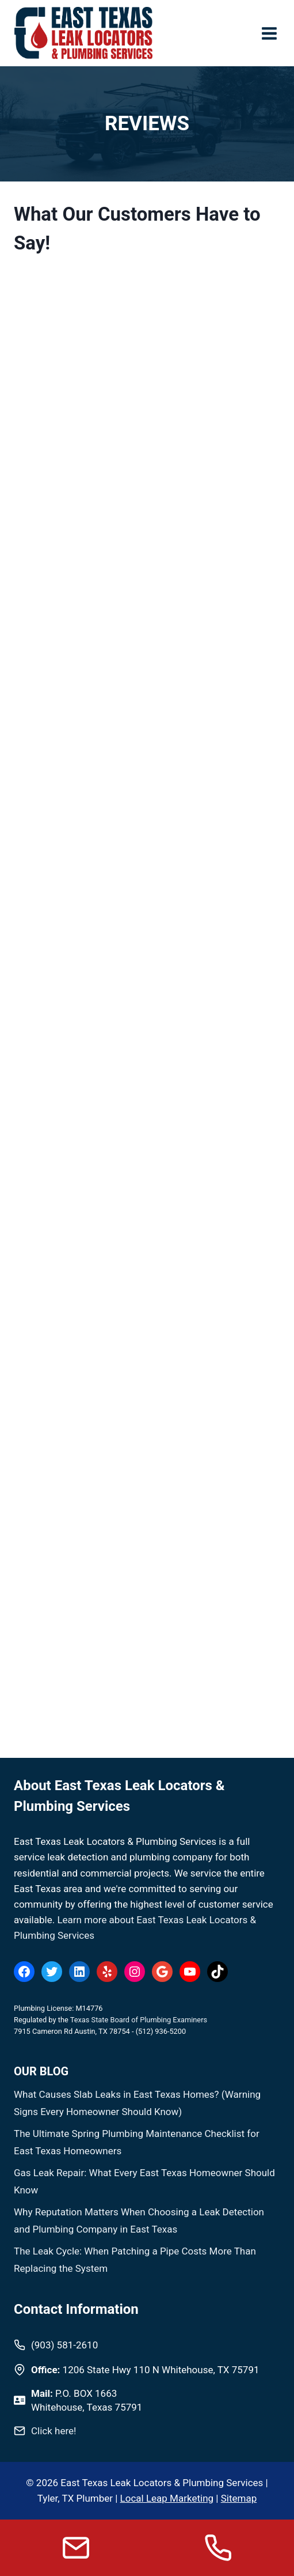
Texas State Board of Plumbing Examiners (138, 2019)
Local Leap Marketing (166, 2498)
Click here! (53, 2431)
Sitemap (239, 2498)
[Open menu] (268, 33)
